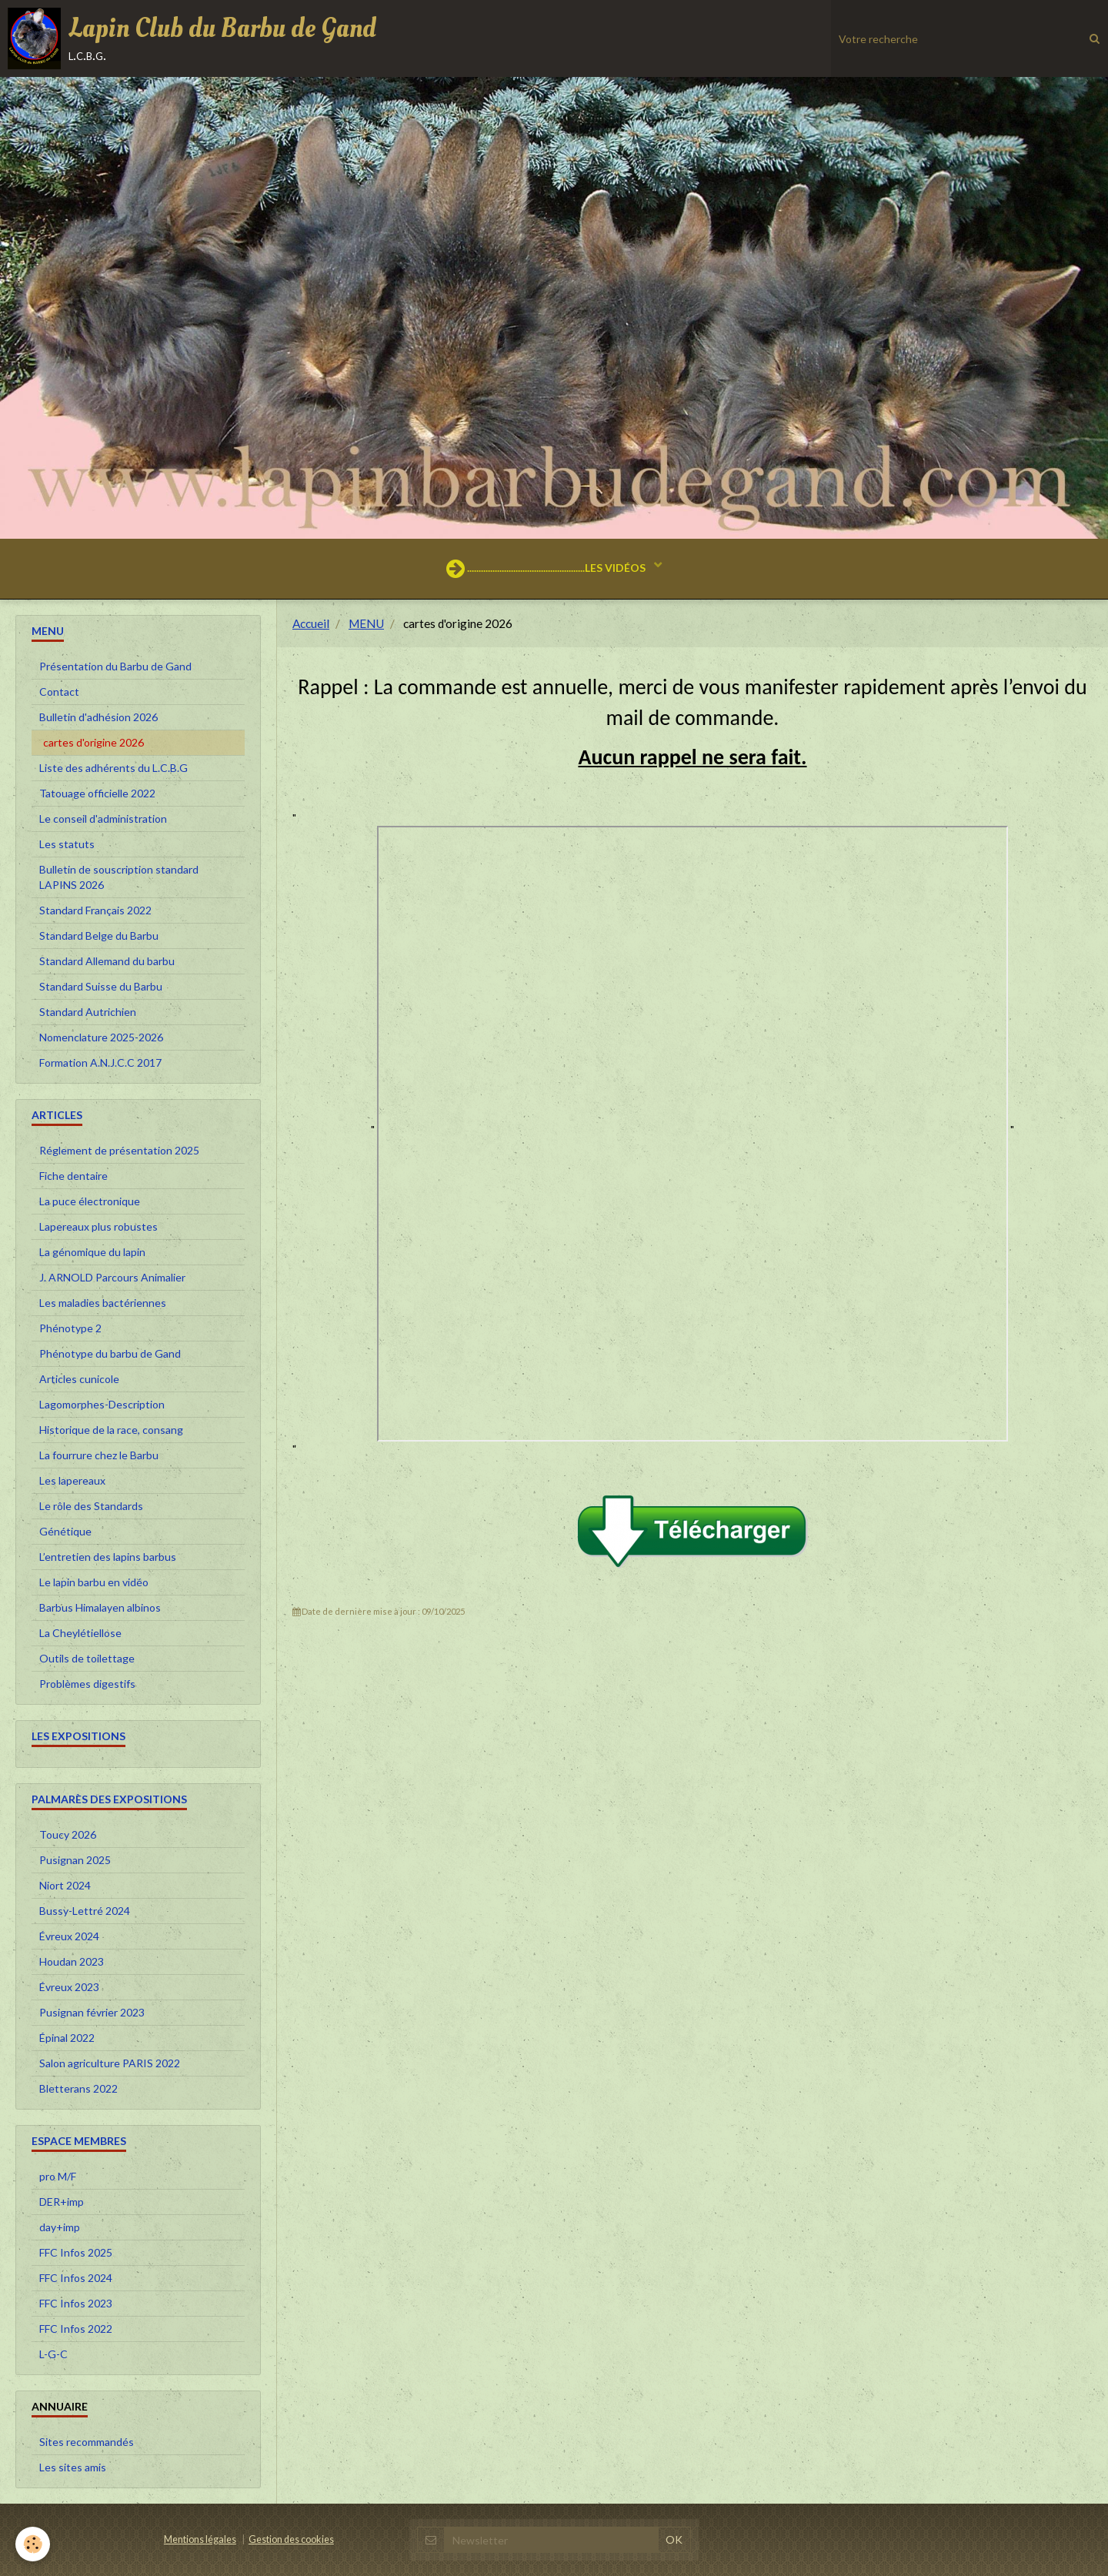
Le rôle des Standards (91, 1505)
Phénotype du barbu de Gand (110, 1353)
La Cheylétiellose (80, 1632)
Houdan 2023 (71, 1961)
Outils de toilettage (87, 1658)
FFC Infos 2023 (75, 2303)
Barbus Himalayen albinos (100, 1607)
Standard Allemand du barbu (107, 960)
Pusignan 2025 (75, 1859)
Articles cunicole (79, 1378)
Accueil (310, 623)
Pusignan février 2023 (92, 2012)
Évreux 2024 (69, 1936)
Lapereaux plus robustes (98, 1226)
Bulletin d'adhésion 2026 (98, 716)
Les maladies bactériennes (102, 1302)
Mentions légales (200, 2539)
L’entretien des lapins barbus (107, 1556)
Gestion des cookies (291, 2539)
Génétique (65, 1531)
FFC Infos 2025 (75, 2252)
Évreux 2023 (69, 1986)
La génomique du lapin (92, 1251)
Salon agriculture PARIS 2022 (109, 2063)
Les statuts (67, 843)
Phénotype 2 (70, 1328)
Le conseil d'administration (103, 818)
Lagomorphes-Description (102, 1404)
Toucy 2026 (67, 1834)
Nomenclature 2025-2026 (101, 1037)
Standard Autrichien (87, 1011)
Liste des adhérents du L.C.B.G (113, 767)
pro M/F (57, 2176)
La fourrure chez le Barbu (99, 1455)
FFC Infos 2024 (75, 2277)
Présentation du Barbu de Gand (115, 666)
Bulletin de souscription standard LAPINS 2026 (119, 877)
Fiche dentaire (73, 1175)
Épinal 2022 (67, 2037)
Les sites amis (72, 2467)
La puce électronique (89, 1201)
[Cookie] (32, 2544)
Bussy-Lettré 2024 (84, 1910)
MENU (366, 623)
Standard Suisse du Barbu (100, 986)
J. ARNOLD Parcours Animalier (112, 1277)
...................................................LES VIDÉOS (547, 569)
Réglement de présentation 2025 (119, 1150)
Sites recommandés (86, 2441)
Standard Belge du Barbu (99, 935)
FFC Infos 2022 (75, 2328)
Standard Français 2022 (95, 910)
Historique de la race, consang (111, 1429)
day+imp (59, 2227)
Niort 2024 (65, 1885)
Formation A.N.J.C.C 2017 (100, 1062)
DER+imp (61, 2201)
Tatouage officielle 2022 (97, 793)
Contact (59, 691)
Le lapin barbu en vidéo (94, 1582)
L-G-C (53, 2353)
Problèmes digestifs (87, 1683)
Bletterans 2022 (78, 2088)
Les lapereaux (72, 1480)
